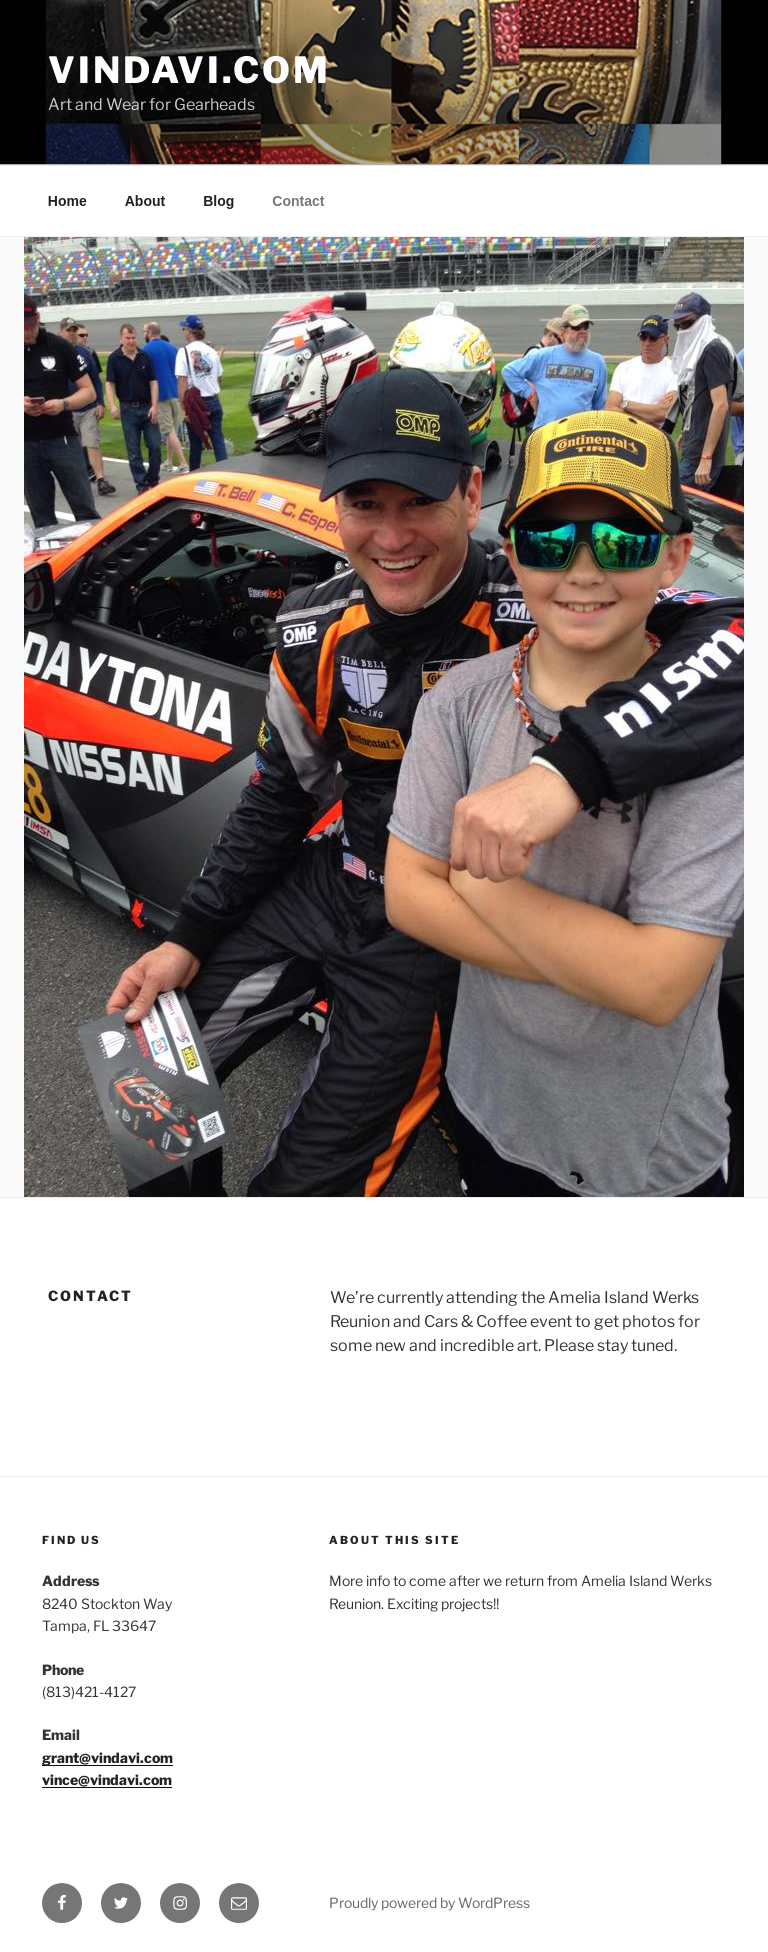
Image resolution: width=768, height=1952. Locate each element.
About (145, 201)
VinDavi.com (189, 70)
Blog (218, 201)
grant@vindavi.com (107, 1757)
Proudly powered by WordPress (429, 1902)
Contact (298, 201)
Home (67, 201)
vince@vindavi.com (107, 1779)
